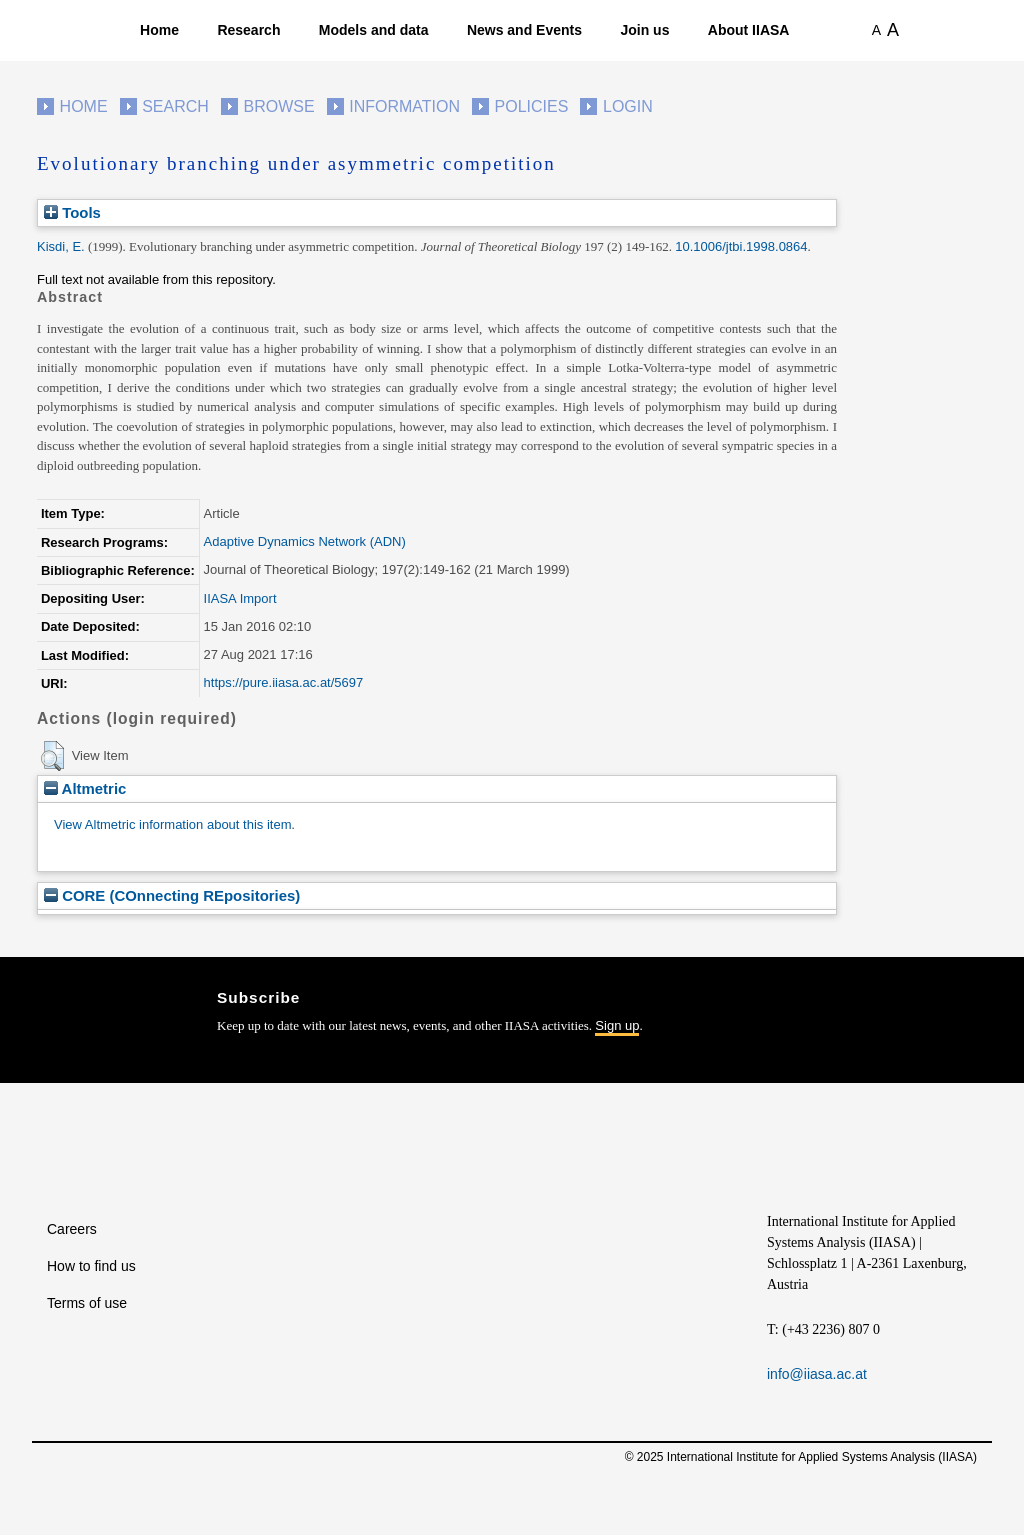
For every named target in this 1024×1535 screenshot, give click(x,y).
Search (175, 106)
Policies (532, 106)
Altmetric (85, 788)
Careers (72, 1229)
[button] (52, 756)
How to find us (91, 1266)
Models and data (374, 30)
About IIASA (749, 30)
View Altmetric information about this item (172, 824)
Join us (644, 30)
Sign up (617, 1025)
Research (248, 30)
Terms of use (87, 1303)
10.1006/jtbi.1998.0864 (741, 246)
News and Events (524, 30)
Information (404, 106)
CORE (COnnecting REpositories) (172, 895)
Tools (72, 212)
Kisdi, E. (61, 246)
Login (628, 106)
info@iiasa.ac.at (817, 1374)
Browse (278, 106)
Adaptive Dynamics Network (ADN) (305, 541)
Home (159, 30)
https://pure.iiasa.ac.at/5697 (284, 682)
